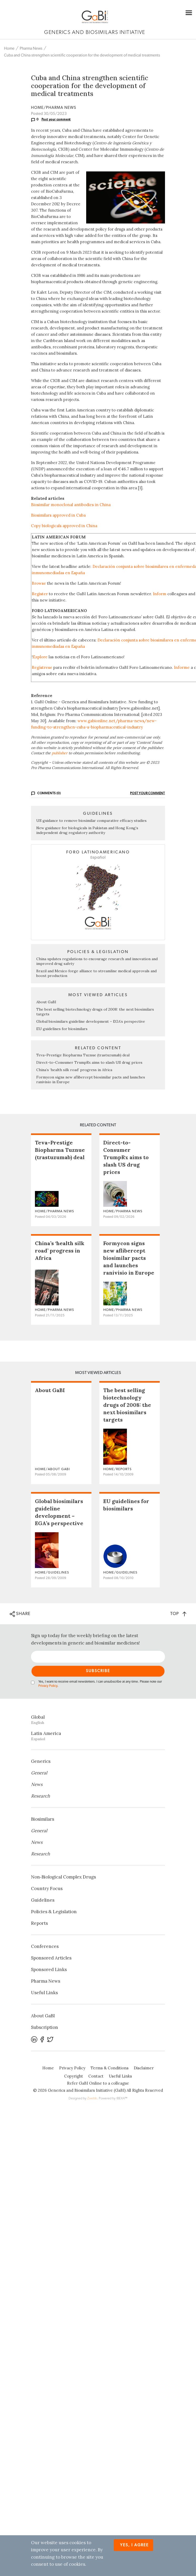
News (37, 1784)
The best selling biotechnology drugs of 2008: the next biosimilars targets (127, 1405)
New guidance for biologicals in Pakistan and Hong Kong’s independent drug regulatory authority (87, 830)
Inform (159, 593)
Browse (39, 583)
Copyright (73, 2076)
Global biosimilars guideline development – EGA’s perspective (90, 1021)
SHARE (20, 1614)
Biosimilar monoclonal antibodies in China (71, 504)
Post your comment (56, 119)
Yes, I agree (134, 2545)
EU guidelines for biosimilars (61, 1028)
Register (40, 593)
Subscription (44, 2027)
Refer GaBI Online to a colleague (98, 2083)
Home (9, 48)
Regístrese (42, 667)
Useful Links (44, 1992)
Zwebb (92, 2098)
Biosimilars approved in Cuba (58, 515)
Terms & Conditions (109, 2067)
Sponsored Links (49, 1969)
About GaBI (46, 1002)
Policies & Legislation (54, 1912)
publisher (60, 753)
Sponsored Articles (51, 1958)
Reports (39, 1923)
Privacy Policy (47, 1686)
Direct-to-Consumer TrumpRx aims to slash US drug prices (89, 1062)
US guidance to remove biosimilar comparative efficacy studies (91, 820)
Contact (96, 2076)
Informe (182, 667)
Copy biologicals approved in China (64, 525)
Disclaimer (144, 2067)
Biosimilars (42, 1819)
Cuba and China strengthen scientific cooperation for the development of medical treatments (82, 55)
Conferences (45, 1946)
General (39, 1773)
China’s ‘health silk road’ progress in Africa (74, 1069)
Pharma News (31, 48)
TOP (178, 1613)
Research (40, 1796)
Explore (40, 656)
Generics (40, 1761)
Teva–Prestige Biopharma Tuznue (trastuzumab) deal (83, 1055)
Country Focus (47, 1888)
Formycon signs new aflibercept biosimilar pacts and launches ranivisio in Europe (128, 1258)
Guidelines (42, 1900)
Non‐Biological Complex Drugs (63, 1877)
